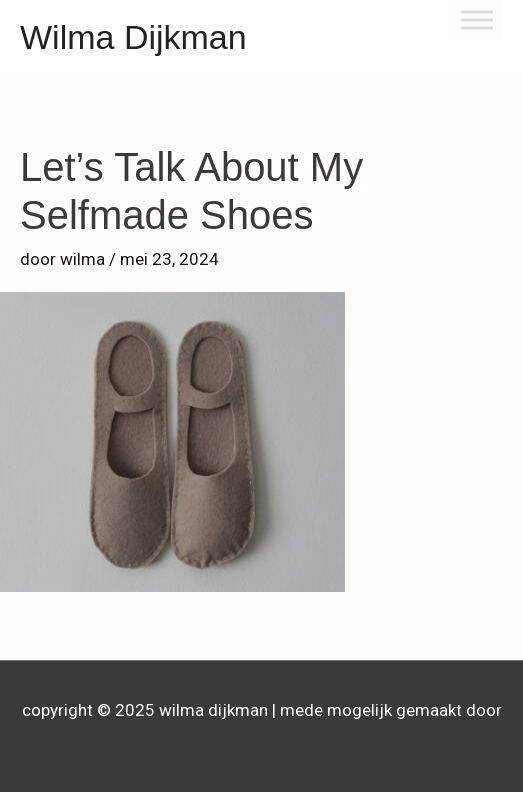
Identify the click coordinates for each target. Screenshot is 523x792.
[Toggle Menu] (477, 19)
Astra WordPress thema (262, 741)
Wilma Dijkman (133, 37)
